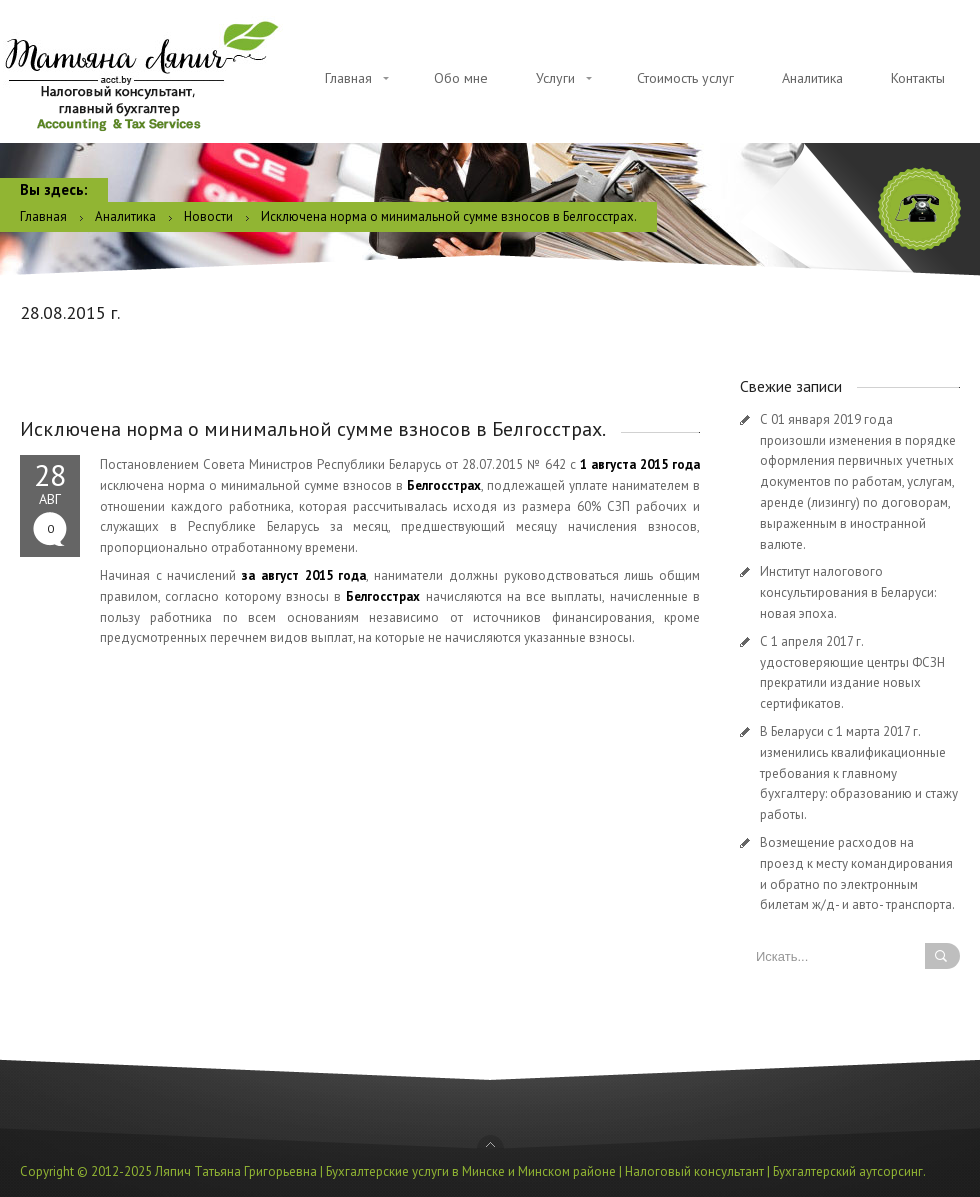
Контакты (918, 78)
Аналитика (812, 78)
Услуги (555, 78)
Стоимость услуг (685, 78)
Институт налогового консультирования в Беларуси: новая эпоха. (848, 592)
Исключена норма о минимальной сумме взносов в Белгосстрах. (313, 429)
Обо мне (461, 78)
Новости (208, 216)
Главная (348, 78)
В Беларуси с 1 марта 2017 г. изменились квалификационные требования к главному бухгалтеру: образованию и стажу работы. (859, 773)
